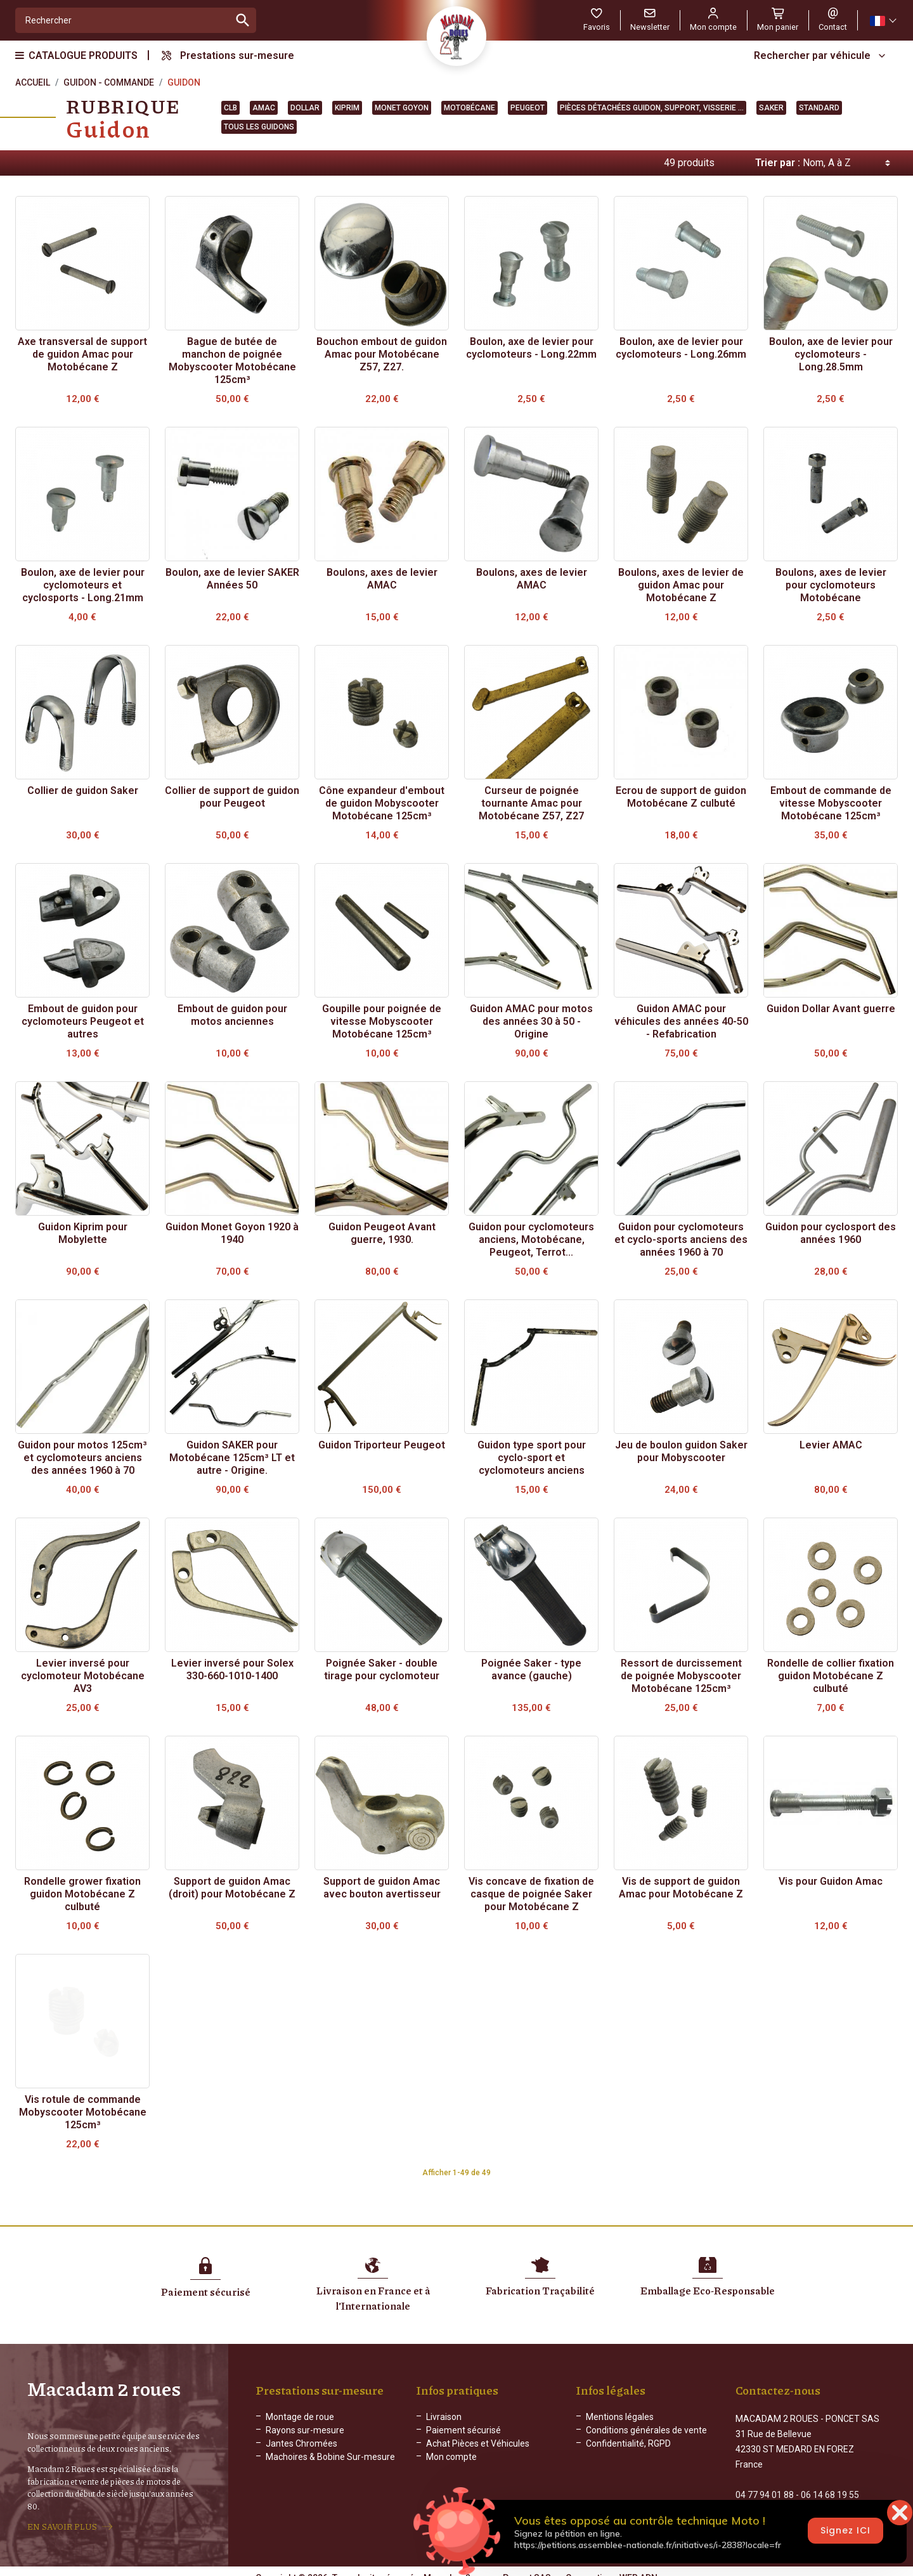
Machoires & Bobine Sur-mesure (330, 2457)
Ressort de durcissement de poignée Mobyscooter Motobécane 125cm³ (681, 1676)
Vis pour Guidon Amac (831, 1881)
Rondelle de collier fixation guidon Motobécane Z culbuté (830, 1676)
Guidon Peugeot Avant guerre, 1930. (382, 1233)
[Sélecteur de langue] (882, 21)
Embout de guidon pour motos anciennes (232, 1015)
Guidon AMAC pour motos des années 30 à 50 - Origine (531, 1021)
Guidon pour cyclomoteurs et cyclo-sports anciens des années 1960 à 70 (681, 1239)
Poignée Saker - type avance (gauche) (531, 1669)
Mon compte (451, 2457)
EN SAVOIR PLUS (62, 2521)
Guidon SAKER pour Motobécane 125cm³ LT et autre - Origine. (232, 1457)
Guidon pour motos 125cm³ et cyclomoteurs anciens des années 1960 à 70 (82, 1457)
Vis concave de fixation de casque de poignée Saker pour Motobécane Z (531, 1894)
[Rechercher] (122, 20)
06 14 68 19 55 (830, 2483)
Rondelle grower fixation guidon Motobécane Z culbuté (82, 1894)
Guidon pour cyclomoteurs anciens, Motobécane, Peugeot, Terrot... (531, 1239)
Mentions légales (620, 2417)
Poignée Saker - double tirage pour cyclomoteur (381, 1669)
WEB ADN (638, 2566)
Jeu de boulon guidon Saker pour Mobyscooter (681, 1451)
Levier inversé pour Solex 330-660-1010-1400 (232, 1669)
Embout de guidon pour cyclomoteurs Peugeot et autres (83, 1021)
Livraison (444, 2417)
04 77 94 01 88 (764, 2483)
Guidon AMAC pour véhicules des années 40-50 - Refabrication (681, 1021)
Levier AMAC (831, 1445)
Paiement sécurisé (463, 2430)
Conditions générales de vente (646, 2430)
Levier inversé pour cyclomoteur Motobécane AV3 (83, 1676)
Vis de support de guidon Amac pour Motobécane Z (681, 1887)
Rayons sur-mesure (305, 2430)
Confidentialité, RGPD (628, 2443)
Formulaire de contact (779, 2510)
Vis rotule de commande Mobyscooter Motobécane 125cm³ (82, 2112)
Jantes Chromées (301, 2443)
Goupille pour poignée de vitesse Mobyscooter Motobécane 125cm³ (381, 1021)
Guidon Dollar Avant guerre (831, 1009)
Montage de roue (300, 2417)
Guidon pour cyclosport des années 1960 (830, 1233)
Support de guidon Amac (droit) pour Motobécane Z (232, 1887)
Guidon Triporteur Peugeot (381, 1445)
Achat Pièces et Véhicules (477, 2443)
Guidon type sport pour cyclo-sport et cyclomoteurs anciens (531, 1457)
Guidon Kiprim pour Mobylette (82, 1233)
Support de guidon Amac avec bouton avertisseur (382, 1887)
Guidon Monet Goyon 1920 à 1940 (232, 1233)
